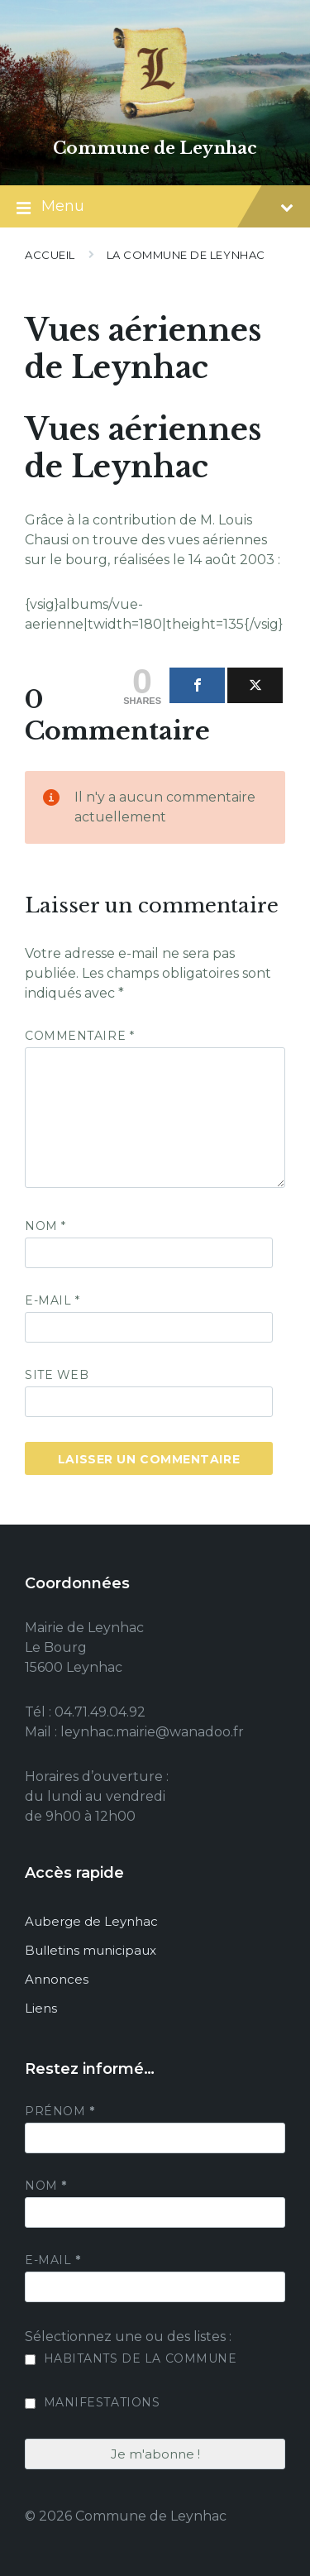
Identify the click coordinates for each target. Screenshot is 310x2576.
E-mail (52, 1300)
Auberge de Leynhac (91, 1921)
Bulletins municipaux (90, 1950)
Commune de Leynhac (155, 148)
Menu (155, 207)
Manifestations (92, 2402)
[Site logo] (155, 119)
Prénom (59, 2111)
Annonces (56, 1979)
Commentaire (79, 1035)
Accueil (50, 254)
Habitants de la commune (130, 2358)
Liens (41, 2008)
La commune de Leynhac (186, 254)
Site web (56, 1374)
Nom (45, 1226)
